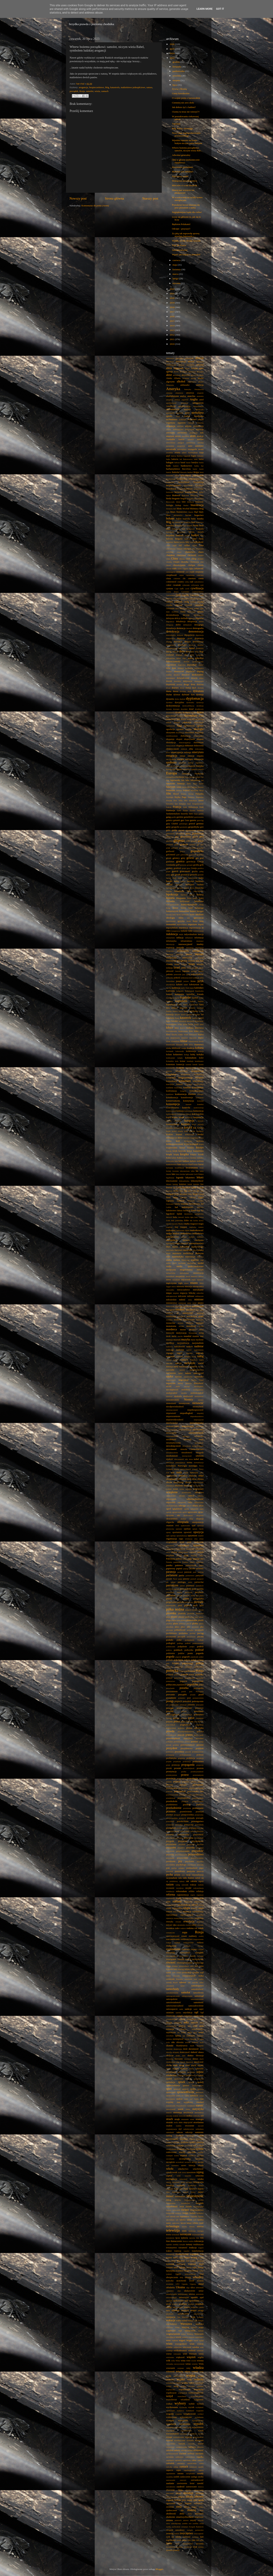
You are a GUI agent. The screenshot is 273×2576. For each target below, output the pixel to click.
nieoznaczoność (172, 1410)
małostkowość (197, 1230)
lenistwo (182, 1184)
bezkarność (170, 482)
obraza (200, 1479)
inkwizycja (170, 944)
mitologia (178, 1306)
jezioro (186, 981)
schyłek (201, 2019)
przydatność (199, 1838)
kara (202, 1004)
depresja (181, 638)
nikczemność (179, 1459)
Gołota (193, 848)
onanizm (169, 1525)
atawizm (170, 436)
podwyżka (189, 1650)
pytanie (177, 1875)
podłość (188, 1643)
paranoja (171, 1571)
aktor (169, 374)
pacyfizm (170, 1555)
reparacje (187, 1911)
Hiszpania (181, 898)
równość (171, 1962)
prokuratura (198, 1761)
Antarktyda (171, 406)
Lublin (168, 1207)
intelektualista (183, 951)
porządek (74, 91)
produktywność (198, 1752)
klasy (168, 1034)
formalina (169, 804)
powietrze (199, 1708)
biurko (186, 505)
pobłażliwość (180, 1630)
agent (201, 368)
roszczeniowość (173, 1936)
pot (167, 1705)
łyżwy (201, 1220)
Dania (182, 611)
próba (201, 1778)
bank (168, 465)
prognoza (181, 1758)
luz (202, 1210)
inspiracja (170, 947)
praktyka (181, 1728)
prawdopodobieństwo (186, 1731)
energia (180, 759)
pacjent (200, 1552)
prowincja (171, 1778)
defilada (184, 618)
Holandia (170, 901)
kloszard (179, 1045)
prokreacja (187, 1761)
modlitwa (178, 1319)
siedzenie (200, 2036)
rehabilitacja (187, 1898)
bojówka (186, 518)
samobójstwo (197, 1985)
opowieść (188, 1532)
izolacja (169, 968)
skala (202, 2042)
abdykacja (170, 358)
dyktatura (198, 691)
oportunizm (177, 1532)
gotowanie (184, 855)
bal (181, 459)
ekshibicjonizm (172, 736)
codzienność (171, 582)
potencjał (183, 1705)
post (189, 1698)
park (194, 1572)
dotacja (194, 678)
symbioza (184, 2142)
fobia (180, 800)
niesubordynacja (185, 1430)
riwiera (188, 1925)
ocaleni (168, 1489)
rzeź (195, 1979)
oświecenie (190, 1549)
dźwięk (201, 719)
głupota (179, 840)
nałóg (200, 1356)
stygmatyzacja (171, 2129)
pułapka (181, 1868)
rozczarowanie (173, 1939)
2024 (172, 53)
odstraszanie (199, 1502)
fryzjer (185, 810)
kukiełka (200, 1158)
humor (193, 911)
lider (181, 1191)
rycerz (197, 1969)
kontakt (188, 1104)
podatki (169, 1640)
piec (177, 1599)
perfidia (200, 1589)
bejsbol (190, 472)
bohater (170, 518)
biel (195, 498)
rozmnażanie (173, 1949)
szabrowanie (171, 2152)
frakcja (168, 807)
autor (190, 446)
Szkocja (192, 2165)
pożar (191, 1717)
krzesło (168, 1151)
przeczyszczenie (172, 1795)
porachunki (170, 1688)
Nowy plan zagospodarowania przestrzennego (186, 134)
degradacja (170, 621)
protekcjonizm (171, 1775)
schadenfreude (171, 2019)
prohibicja (190, 1758)
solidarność (171, 2075)
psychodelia (170, 1865)
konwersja (181, 1114)
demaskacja (171, 628)
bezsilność (188, 489)
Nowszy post (78, 198)
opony (168, 1532)
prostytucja (171, 1771)
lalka (192, 1171)
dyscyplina (179, 702)
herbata (200, 884)
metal (188, 1276)
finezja (190, 794)
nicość (168, 1386)
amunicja (190, 393)
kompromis (171, 1077)
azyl (168, 455)
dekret (201, 621)
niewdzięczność (173, 1446)
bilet (184, 502)
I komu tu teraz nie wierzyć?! (186, 111)
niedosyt (169, 1396)
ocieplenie (172, 1492)
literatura (183, 1194)
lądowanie (189, 1174)
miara (186, 1283)
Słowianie (178, 2059)
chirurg (182, 559)
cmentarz (192, 578)
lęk (174, 1187)
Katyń (201, 1018)
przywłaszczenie (181, 1855)
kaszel (183, 1014)
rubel (192, 1966)
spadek (169, 2078)
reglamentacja (183, 1895)
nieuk (201, 1439)
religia (186, 1908)
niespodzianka (188, 1426)
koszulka (169, 1128)
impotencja (183, 928)
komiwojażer (191, 1068)
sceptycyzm (199, 2016)
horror (183, 908)
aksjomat (200, 372)
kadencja (176, 987)
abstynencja (181, 361)
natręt (180, 1373)
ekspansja (170, 739)
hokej (201, 898)
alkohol (181, 381)
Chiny (174, 558)
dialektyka (200, 648)
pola (167, 1663)
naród (201, 1363)
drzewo (175, 687)
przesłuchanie (183, 1821)
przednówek (170, 1798)
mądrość (195, 1260)
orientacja (188, 1539)
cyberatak (186, 585)
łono (196, 1217)
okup (191, 1519)
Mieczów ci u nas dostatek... (185, 185)
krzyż (189, 1151)
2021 (172, 293)
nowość (195, 1469)
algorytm (170, 381)
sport (169, 2088)
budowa (179, 535)
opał (193, 1525)
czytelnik (199, 605)
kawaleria (182, 1021)
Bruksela (200, 529)
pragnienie (200, 1725)
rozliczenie (171, 1945)
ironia (176, 964)
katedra (195, 1018)
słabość (193, 2052)
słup (177, 2062)
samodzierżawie (172, 1993)
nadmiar (199, 1346)
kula (176, 1161)
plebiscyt (182, 1623)
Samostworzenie (180, 250)
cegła (175, 545)
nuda (179, 1472)
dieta (182, 651)
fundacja (200, 810)
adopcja (181, 365)
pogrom (178, 1657)
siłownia (179, 2042)
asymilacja (193, 433)
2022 (172, 289)
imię (201, 921)
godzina (192, 844)
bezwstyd (179, 492)
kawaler (174, 1021)
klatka (180, 1034)
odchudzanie (171, 1496)
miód (194, 1303)
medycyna (171, 1269)
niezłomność (172, 1455)
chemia (201, 555)
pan (202, 1559)
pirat (168, 1617)
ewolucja (180, 777)
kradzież (192, 1131)
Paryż (175, 1579)
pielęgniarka (198, 1598)
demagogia (199, 625)
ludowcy (200, 1207)
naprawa (169, 1363)
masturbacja (188, 1253)
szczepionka (184, 2158)
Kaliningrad (189, 991)
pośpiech (178, 1701)
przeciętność (180, 1791)
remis (201, 1908)
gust (172, 874)
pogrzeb (186, 1656)
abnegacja (179, 358)
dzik (178, 719)
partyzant (200, 1575)
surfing (169, 2135)
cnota (201, 578)
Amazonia (170, 385)
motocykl (170, 1333)
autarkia (191, 439)
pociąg (200, 1633)
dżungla (177, 722)
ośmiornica (170, 1549)
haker (180, 878)
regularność (170, 1898)
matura (176, 1260)
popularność (182, 1684)
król (178, 1141)
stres (180, 2122)
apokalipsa (198, 412)
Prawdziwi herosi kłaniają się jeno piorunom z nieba (186, 206)
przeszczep (188, 1824)
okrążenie (200, 1515)
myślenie (200, 1339)
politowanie (199, 1667)
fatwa (184, 787)
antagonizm (198, 403)
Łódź (168, 1220)
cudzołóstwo (199, 582)
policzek (169, 1667)
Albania (177, 378)
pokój (193, 1660)
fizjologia (169, 797)
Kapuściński (193, 1004)
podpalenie (182, 1646)
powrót (184, 1711)
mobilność (181, 1316)
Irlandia (169, 964)
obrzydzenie (178, 1482)
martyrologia (197, 1246)
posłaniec (181, 1698)
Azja (201, 452)
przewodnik (185, 1831)
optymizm (192, 1535)
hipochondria (199, 891)
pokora (187, 1660)
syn (194, 2145)
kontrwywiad (171, 1111)
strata (192, 2119)
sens (202, 2026)
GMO (188, 841)
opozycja (198, 1532)
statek (180, 2109)
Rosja (82, 91)
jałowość (170, 971)
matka (169, 1260)
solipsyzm (181, 2075)
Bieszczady (170, 502)
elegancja (180, 745)
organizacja (171, 1538)
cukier (168, 585)
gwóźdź (201, 875)
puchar (174, 1868)
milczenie (182, 1296)
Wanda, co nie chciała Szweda (186, 240)
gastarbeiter (189, 817)
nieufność (188, 1439)
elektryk (184, 749)
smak (175, 2065)
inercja (201, 934)
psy (180, 1861)
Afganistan (178, 368)
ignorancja (199, 917)
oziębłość (193, 1552)
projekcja (200, 1758)
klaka (196, 1031)
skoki (185, 2049)
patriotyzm (172, 1585)
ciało (174, 568)
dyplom (182, 699)
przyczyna (188, 1837)
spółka (193, 2089)
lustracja (186, 1210)
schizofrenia (191, 2019)
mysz (193, 1339)
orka (195, 1539)
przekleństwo (171, 1804)
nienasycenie (184, 1403)
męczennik (185, 1279)
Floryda (169, 800)
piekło (186, 1598)
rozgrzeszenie (198, 1939)
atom (193, 436)
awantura (169, 453)
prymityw (185, 1782)
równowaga (199, 1963)
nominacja (170, 1462)
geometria (184, 827)
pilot (202, 1605)
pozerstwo (199, 1714)
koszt (194, 1124)
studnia (178, 2126)
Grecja (200, 861)
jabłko (183, 968)
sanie (181, 2009)
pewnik (179, 1595)
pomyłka (199, 1674)
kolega (186, 1054)
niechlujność (199, 1386)
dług (196, 652)
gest (202, 827)
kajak (192, 988)
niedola (184, 1393)
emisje (182, 756)
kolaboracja (191, 1051)
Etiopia (179, 769)
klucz (191, 1045)
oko (178, 1515)
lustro (193, 1210)
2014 (172, 325)
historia (170, 898)
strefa (176, 2122)
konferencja (199, 1084)
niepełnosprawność (195, 1410)
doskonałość (198, 674)
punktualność (192, 1868)
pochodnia (183, 1633)
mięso (169, 1293)
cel (180, 545)
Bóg (107, 87)
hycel (179, 914)
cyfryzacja (195, 585)
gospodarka (197, 851)
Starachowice (181, 2106)
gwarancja (185, 874)
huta (174, 914)
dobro (190, 658)
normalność (171, 1466)
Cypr (176, 588)
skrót (202, 2049)
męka (194, 1280)
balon (201, 459)
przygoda (170, 1841)
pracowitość (170, 1725)
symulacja (188, 2146)
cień (187, 572)
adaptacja (200, 361)
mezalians (176, 1280)
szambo (201, 2152)
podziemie (170, 1653)
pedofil (187, 1588)
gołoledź (174, 848)
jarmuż (201, 971)
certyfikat (169, 552)
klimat (184, 1041)
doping (200, 671)
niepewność (171, 1413)
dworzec (183, 691)
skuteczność (185, 2052)
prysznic (169, 1785)
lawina (182, 1174)
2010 (172, 344)
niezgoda (200, 1452)
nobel (196, 1459)
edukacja (187, 722)
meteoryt (194, 1276)
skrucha (169, 2052)
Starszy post (150, 198)
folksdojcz (193, 800)
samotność (199, 2002)
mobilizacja (171, 1316)
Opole (201, 1529)
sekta (202, 2023)
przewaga (200, 1828)
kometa (188, 1064)
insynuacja (200, 948)
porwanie (170, 1694)
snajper (176, 2068)
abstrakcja (170, 361)
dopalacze (190, 671)
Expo (187, 777)
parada (192, 1568)
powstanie (199, 1711)
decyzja (186, 615)
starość (200, 2105)
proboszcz (170, 1752)
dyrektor (169, 702)
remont (169, 1911)
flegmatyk (200, 797)
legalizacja (170, 1178)
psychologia (181, 1864)
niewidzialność (198, 1446)
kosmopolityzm (172, 1124)
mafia (187, 1223)
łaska (175, 1217)
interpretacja (171, 957)
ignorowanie (171, 921)
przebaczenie (183, 1788)
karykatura (193, 1011)
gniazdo (194, 841)
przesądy (200, 1818)
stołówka (196, 2116)
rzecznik (176, 1976)
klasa (202, 1031)
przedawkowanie (185, 1795)
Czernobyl (192, 598)
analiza (183, 396)
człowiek (178, 601)
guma (168, 875)
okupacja (200, 1518)
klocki (201, 1041)
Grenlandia (171, 865)
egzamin (180, 729)
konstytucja (188, 1100)
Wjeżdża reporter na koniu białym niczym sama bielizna (187, 141)
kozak (168, 1131)
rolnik (201, 1928)
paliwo (179, 1558)
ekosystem (170, 732)
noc (202, 1459)
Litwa (201, 1194)
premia (187, 1742)
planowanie (191, 1620)
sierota (186, 2039)
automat (200, 443)
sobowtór (200, 2068)
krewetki (186, 1138)
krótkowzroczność (174, 1144)
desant (189, 638)
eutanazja (186, 773)
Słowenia (169, 2059)
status (188, 2109)
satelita (178, 2012)
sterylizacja (188, 2112)
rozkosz (200, 1942)
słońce (191, 2055)
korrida (168, 1121)
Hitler (189, 898)
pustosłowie (180, 1871)
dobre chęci (181, 658)
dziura (189, 719)
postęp (169, 1701)
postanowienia (198, 1698)
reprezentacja (171, 1915)
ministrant (182, 1303)
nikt (186, 1459)
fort (176, 804)
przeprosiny (199, 1815)
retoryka (169, 1921)
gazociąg (200, 820)
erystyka (176, 766)
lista (202, 1191)
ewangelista (170, 777)
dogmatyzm (171, 665)
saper (201, 2009)
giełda (174, 830)
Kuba (168, 1158)
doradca (177, 675)
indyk (181, 934)
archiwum (182, 419)
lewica (169, 1187)
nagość (180, 1353)
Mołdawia (200, 1320)
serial (201, 2032)
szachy (182, 2152)
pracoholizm (199, 1722)
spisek (181, 2082)
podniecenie (170, 1646)
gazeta (193, 820)
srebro (178, 2096)
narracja (169, 1366)
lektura (168, 1184)
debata (200, 611)
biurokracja (197, 505)
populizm (192, 1684)
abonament (189, 358)
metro (168, 1279)
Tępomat (176, 123)
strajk (177, 2119)
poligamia (179, 1667)
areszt (201, 419)
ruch (196, 1966)
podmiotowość (198, 1643)
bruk (183, 529)
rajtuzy (182, 1881)
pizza (192, 1617)
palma (185, 1559)
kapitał (192, 1001)
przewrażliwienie (197, 1831)
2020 (172, 298)
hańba (176, 881)
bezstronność (199, 489)
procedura (179, 1751)
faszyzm (171, 786)
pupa (201, 1868)
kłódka (168, 1048)
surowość (190, 2136)
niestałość (200, 1426)
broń (201, 525)
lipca (175, 85)
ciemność (180, 571)
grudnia (176, 62)
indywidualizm (190, 934)
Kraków (169, 1134)
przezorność (198, 1834)
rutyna (187, 1969)
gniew (201, 841)
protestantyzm (198, 1775)
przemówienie (186, 1811)
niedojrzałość (171, 1393)
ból (182, 522)
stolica (189, 2115)
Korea (175, 1117)
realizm (201, 1885)
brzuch (201, 532)
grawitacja (190, 861)
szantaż (183, 2155)
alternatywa (192, 382)
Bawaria (183, 472)
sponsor (186, 2085)
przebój (192, 1788)
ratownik (185, 1885)
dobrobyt (199, 658)
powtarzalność (186, 1715)
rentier (179, 1911)
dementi (189, 628)
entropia (189, 759)
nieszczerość (198, 1429)
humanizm (184, 911)
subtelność (170, 2132)
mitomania (187, 1306)
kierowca (199, 1027)
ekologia (199, 729)
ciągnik (185, 568)
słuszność (189, 2062)
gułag (201, 871)
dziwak (195, 719)
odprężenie (182, 1502)
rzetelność (188, 1979)
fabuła (198, 777)
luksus (179, 1210)
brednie (189, 525)
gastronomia (199, 817)
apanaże (187, 409)
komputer (199, 1077)
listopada (177, 66)
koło (176, 1061)
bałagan (169, 462)
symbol (192, 2142)
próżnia (169, 1782)
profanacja (170, 1755)
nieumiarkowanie (173, 1443)
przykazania (171, 1844)
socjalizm (182, 2072)
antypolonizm (198, 406)
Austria (181, 439)
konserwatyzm (173, 1100)
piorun (201, 1610)
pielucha (180, 1602)
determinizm (171, 645)
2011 (172, 339)
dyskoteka (190, 702)
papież (179, 1568)
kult (180, 1161)
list (198, 1191)
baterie (168, 472)
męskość (200, 1280)
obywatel (188, 1485)
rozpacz (194, 1949)
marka (177, 1243)
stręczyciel (188, 2122)
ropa (184, 1932)
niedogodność (198, 1390)
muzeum (177, 1339)
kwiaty (168, 1171)
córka (187, 582)
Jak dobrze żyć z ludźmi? (184, 107)
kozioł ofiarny (177, 1131)
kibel (202, 1024)
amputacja (179, 393)
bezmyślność (184, 482)
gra (197, 858)
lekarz (200, 1177)
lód (202, 1204)
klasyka (174, 1034)
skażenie (169, 2049)
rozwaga (200, 1956)
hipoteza (184, 895)
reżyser (169, 1925)
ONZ (177, 1525)
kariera (175, 1011)
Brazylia (178, 525)
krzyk (175, 1151)
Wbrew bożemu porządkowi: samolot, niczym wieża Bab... (187, 149)
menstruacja (198, 1273)
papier (201, 1565)
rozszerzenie (184, 1956)
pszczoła (200, 1865)
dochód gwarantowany (194, 661)
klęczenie (193, 1038)
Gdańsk (174, 823)
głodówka (170, 837)
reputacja (169, 1918)
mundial (187, 1336)
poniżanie (200, 1678)
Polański (175, 1663)
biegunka (190, 498)
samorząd (199, 1996)
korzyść (201, 1121)
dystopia (176, 709)
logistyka (170, 1201)
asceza (168, 429)
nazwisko (199, 1376)
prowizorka (181, 1778)
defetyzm (170, 618)
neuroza (188, 1383)
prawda (170, 1731)
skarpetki (200, 2046)
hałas (201, 878)
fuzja (196, 814)
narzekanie (183, 1366)
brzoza (191, 532)
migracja (183, 1293)
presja (201, 1742)
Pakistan (194, 1555)
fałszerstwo (195, 780)
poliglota (188, 1667)
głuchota (169, 841)
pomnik (184, 1674)
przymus (200, 1844)
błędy (201, 512)
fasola (201, 784)
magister (169, 1227)
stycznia (177, 283)
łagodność (170, 1214)
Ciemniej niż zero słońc (183, 102)
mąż (202, 1260)
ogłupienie (194, 1509)
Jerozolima (170, 981)
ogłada (186, 1509)
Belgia (196, 472)
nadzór (189, 1350)
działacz (178, 712)
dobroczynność (173, 661)
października (179, 71)
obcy (202, 1473)
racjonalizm (171, 1878)
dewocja (192, 645)
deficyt (177, 618)
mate (168, 1256)
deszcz (187, 641)
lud (176, 1207)
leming (175, 1184)
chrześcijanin (179, 565)
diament (175, 652)
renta (175, 1911)
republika (200, 1915)
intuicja (201, 958)
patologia (182, 1582)
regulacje (200, 1895)
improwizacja (195, 928)
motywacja (181, 1333)
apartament (170, 413)
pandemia (177, 1562)
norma (189, 1462)
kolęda (180, 1058)
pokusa (201, 1660)
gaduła (201, 814)
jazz (183, 974)
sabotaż (182, 1982)
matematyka (178, 1256)
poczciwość (191, 1637)
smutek (200, 2065)
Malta (187, 1230)
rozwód (180, 1959)
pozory (176, 1718)
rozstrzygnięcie (172, 1956)
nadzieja (180, 1349)
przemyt (169, 1815)
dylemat (176, 694)
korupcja (189, 1120)
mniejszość (188, 1313)
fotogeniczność (198, 804)
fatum (178, 787)
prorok (169, 1768)
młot (197, 1310)
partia (181, 1575)
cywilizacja (197, 588)
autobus (200, 439)
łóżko (186, 1220)
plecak (188, 1623)
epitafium (182, 763)
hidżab (186, 888)
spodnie (191, 2082)
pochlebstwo (171, 1633)
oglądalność (177, 1509)
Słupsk (182, 2062)
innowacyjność (185, 944)
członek (169, 602)
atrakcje (200, 436)
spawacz (188, 2079)
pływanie (169, 1630)
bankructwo (186, 465)
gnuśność (169, 844)
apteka (169, 416)
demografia (198, 628)
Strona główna (114, 198)
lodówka (192, 1197)
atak (202, 432)
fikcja (201, 790)
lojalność (181, 1201)
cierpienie (199, 572)
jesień (179, 981)
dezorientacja (183, 648)
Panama (169, 1562)
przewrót (170, 1834)
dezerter (200, 645)
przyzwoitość (182, 1858)
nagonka (169, 1353)
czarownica (170, 595)
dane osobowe (172, 612)
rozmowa (186, 1949)
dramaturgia (199, 681)
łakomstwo (188, 1214)
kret (175, 1138)
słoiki (178, 2055)
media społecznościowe (190, 1266)
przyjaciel (182, 1841)
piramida (182, 1613)
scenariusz (188, 2016)
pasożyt (186, 1579)
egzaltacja (170, 729)
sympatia (180, 2145)
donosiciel (179, 671)
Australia (170, 439)
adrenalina (190, 365)
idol (188, 918)
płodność (195, 1627)
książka (184, 1154)
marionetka (170, 1243)
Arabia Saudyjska (194, 416)
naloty (194, 1356)
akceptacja (184, 372)
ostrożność (170, 1545)
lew (202, 1184)
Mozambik (193, 1333)
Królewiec (188, 1141)
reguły (178, 1898)
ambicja (200, 385)
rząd (202, 1972)
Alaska (169, 378)
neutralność (199, 1383)
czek (202, 595)
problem (200, 1748)
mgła (180, 1283)
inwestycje (171, 960)
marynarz (179, 1250)
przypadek (171, 1847)
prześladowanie (182, 1828)
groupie (190, 865)
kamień (169, 994)
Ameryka (173, 389)
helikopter (190, 884)
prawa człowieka (195, 1728)
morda (201, 1326)
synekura (180, 2149)
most (201, 1329)
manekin (200, 1237)
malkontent (171, 1230)
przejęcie (185, 1801)
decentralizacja (172, 615)
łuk (191, 1220)
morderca (171, 1329)
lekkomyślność (197, 1181)
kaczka (168, 988)
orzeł (182, 1542)
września (177, 75)
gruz (188, 868)
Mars (168, 1247)
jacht (189, 968)
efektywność (199, 722)
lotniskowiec (194, 1204)
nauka (169, 1376)
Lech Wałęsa (199, 1174)
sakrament (170, 1986)
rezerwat (200, 1922)
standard (200, 2102)
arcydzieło (192, 419)
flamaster (191, 797)
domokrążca (199, 668)
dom (174, 668)
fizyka (177, 797)
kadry (183, 988)
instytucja (189, 948)
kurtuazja (169, 1168)
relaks (168, 1908)
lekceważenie (171, 1181)
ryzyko (195, 1972)
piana (202, 1595)
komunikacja (171, 1081)
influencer (189, 938)
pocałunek (199, 1630)
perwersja (188, 1592)
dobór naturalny (197, 655)
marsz (175, 1246)
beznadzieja (199, 482)
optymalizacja (181, 1536)
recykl (188, 1888)
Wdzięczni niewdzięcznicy (184, 181)
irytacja (184, 964)
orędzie (201, 1536)
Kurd (190, 1164)
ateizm (178, 436)
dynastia (170, 699)
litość (195, 1194)
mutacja (169, 1339)
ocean (175, 1489)
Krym (186, 1144)
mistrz (201, 1303)
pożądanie (200, 1718)
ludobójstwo (187, 1207)
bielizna (201, 498)
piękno (187, 1605)
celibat (187, 545)
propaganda (188, 1764)
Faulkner (193, 787)
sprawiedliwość (185, 2092)
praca (177, 1721)
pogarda (200, 1653)
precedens (200, 1738)
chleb (188, 559)
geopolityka (193, 827)
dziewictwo (171, 719)
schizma (182, 2019)
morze (183, 1329)
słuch (202, 2059)
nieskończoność (173, 1426)
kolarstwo (177, 1054)
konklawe (169, 1094)
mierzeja (188, 1286)
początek (181, 1636)
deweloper (182, 645)
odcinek (182, 1496)
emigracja (171, 755)
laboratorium (185, 1171)
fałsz (187, 780)
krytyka (190, 1147)
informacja (199, 937)
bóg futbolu (175, 522)
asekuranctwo (178, 429)
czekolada (176, 598)
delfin (178, 625)
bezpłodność (188, 485)
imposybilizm (172, 928)
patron (182, 1586)
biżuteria (169, 509)
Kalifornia (170, 991)
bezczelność (186, 475)
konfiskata (178, 1088)
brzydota (170, 535)
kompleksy (171, 1074)
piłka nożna (175, 1609)
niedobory (185, 1389)
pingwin (188, 1610)
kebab (185, 1024)
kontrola (186, 1107)
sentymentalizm (198, 2029)
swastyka (184, 2139)
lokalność (191, 1201)
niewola (183, 1449)
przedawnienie (198, 1795)
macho (168, 1224)
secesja (169, 2022)
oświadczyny (180, 1549)
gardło (173, 817)
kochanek (169, 1051)
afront (187, 368)
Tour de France (179, 245)
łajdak (179, 1214)
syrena (187, 2149)
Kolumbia (170, 1061)
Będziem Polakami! (181, 224)
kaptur (185, 1004)
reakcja (193, 1885)
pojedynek (194, 1657)
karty (186, 1011)
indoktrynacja (198, 931)
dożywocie (187, 681)
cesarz (179, 552)
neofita (193, 1380)
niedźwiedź (188, 1396)
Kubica (180, 1158)
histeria (200, 894)
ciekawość (199, 568)
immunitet (171, 924)
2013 (172, 330)
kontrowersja (199, 1108)
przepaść (177, 1815)
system (200, 2148)
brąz (184, 525)
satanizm (170, 2012)
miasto (194, 1283)
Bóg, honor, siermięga (182, 128)
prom (168, 1765)
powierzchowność (184, 1708)
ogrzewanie (192, 1512)
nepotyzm (170, 1383)
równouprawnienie (185, 1963)
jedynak (196, 978)
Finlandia (200, 794)
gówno (190, 857)
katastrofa (115, 87)
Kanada (200, 994)
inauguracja (175, 931)
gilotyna (200, 830)
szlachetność (198, 2169)
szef (167, 2165)
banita (201, 462)
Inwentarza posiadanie (182, 167)
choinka (169, 562)
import (201, 924)
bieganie (176, 498)
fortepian (182, 804)
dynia (177, 699)
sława (201, 2052)
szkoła (169, 2168)
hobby (195, 898)
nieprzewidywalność (175, 1419)
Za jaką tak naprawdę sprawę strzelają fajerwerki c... (185, 235)
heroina (180, 888)
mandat (192, 1237)
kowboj (200, 1128)
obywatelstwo (198, 1486)
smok (187, 2065)
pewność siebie (189, 1595)
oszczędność (183, 1545)
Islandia (200, 964)
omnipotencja (198, 1522)
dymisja (200, 694)
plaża (175, 1623)
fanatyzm (170, 783)
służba (168, 2065)
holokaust (199, 901)
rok (195, 1928)
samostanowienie (197, 1999)
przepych (182, 1818)
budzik (187, 535)
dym (193, 694)
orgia (181, 1539)
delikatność (187, 625)
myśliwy (170, 1343)
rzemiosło (170, 1979)
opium (194, 1529)
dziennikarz (191, 715)
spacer (201, 2075)
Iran (202, 960)
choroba (184, 562)
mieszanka (170, 1290)
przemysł (200, 1811)
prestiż (168, 1745)
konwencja (198, 1111)
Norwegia (182, 1465)
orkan (201, 1539)
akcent (176, 372)
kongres (183, 1091)
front (201, 807)
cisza (168, 578)
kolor (201, 1058)
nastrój (182, 1370)
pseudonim (170, 1861)
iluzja (195, 921)
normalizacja (199, 1462)
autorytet (199, 446)
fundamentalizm (173, 813)
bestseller (169, 475)
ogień (168, 1509)
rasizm (170, 1884)
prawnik (181, 1735)
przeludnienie (173, 1808)
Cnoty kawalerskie (181, 93)
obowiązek (181, 1479)
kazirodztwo (171, 1024)
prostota (200, 1768)
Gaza (187, 820)
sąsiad (179, 2015)
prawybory (188, 1738)
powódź (170, 1711)
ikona (189, 921)
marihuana (199, 1240)
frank (185, 807)
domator (181, 668)
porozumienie (172, 1691)
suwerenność (172, 2139)
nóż (173, 1472)
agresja (169, 371)
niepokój (200, 1413)
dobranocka (170, 658)
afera (169, 368)
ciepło (191, 572)
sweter (191, 2139)
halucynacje (192, 878)
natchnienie (171, 1373)
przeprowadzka (172, 1818)
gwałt (177, 874)
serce (189, 2032)
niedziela (178, 1396)
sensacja (170, 2029)
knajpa (183, 1048)
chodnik (200, 559)
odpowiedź (170, 1502)
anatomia (200, 396)
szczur (194, 2162)
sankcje (188, 2009)
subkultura (200, 2129)
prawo (189, 1734)
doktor (201, 665)
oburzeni (179, 1485)
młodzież (190, 1309)
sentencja (182, 2029)
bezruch (180, 489)
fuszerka (184, 813)
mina (190, 1300)
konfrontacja (171, 1091)
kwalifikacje (179, 1168)
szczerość (200, 2159)
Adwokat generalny (181, 155)
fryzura (192, 810)
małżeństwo (186, 1233)
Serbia (183, 2032)
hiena (192, 888)
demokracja (172, 631)
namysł (176, 1360)
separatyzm (171, 2032)
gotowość (192, 855)
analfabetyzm (172, 396)
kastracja (170, 1014)
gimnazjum (170, 833)
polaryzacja (187, 1663)
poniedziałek (189, 1678)
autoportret (181, 446)
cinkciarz (200, 575)
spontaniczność (198, 2085)
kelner (190, 1024)
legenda (179, 1177)
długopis (179, 655)
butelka (182, 542)
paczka (179, 1555)
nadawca (169, 1346)
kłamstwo (199, 1044)
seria (195, 2032)
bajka (168, 459)
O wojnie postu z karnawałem (186, 98)
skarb (192, 2046)
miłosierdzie (171, 1299)
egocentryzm (189, 726)
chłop (193, 558)
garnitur (180, 817)
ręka (175, 1925)
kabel (186, 984)
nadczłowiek (179, 1346)
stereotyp (177, 2112)
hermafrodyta (171, 888)
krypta (201, 1144)
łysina (195, 1220)
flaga (184, 797)
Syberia (169, 2142)
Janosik (178, 971)
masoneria (177, 1253)
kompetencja (198, 1071)
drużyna (200, 684)
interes (189, 954)
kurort (201, 1164)
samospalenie (171, 1999)
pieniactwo (189, 1602)
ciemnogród (170, 572)
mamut (184, 1237)
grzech (175, 871)
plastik (201, 1620)
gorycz (182, 851)
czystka (200, 602)
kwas (202, 1168)
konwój (188, 1114)
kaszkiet (189, 1014)
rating (178, 1885)
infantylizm (170, 938)
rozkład (177, 1942)
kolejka (200, 1054)
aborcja (199, 358)
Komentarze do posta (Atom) (95, 205)
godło (176, 844)
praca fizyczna (187, 1721)
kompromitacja (185, 1077)
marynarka (170, 1250)
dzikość (183, 719)
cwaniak (177, 585)
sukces (180, 2132)
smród (193, 2065)
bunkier (187, 539)
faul (188, 787)
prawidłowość (171, 1735)
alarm (201, 375)
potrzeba (191, 1704)
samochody (172, 1989)
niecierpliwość (172, 1389)
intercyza (179, 954)
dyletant (185, 694)
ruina (201, 1966)
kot (194, 1127)
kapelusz (169, 1001)
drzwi (182, 688)
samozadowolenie (196, 2006)
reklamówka (199, 1902)
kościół (188, 1127)
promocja (176, 1765)
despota (169, 642)
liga (185, 1191)
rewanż (178, 1922)
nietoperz (186, 1436)
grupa (184, 868)
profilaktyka (171, 1758)
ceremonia (200, 549)
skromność (194, 2049)
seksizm (194, 2022)
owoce (174, 1552)
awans (201, 449)
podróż (200, 1646)
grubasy (169, 868)
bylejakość (198, 542)
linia (194, 1191)
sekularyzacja (171, 2026)
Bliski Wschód (183, 508)
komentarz (170, 1064)
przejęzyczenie (198, 1801)
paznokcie (200, 1586)
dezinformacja (171, 648)
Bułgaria (178, 539)
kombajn (190, 1061)
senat (195, 2026)
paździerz (169, 1589)
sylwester (176, 2142)
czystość (188, 605)
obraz (194, 1479)
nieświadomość (172, 1436)
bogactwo (199, 515)
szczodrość (180, 2162)
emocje (191, 755)
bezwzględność (191, 492)
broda (195, 525)
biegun (183, 498)
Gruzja (194, 868)
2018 (172, 307)
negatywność (171, 1380)
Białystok (185, 495)
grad (202, 858)
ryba (192, 1969)
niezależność (186, 1452)
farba (189, 784)
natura (149, 87)
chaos (201, 552)
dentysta (180, 635)
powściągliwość (173, 1714)
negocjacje (183, 1380)
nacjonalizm (198, 1343)
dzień (201, 715)
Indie (190, 931)
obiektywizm (171, 1475)
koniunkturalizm (197, 1091)
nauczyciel (198, 1373)
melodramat (184, 1273)
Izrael (177, 967)
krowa (168, 1141)
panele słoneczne (197, 1562)
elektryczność (172, 749)
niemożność (171, 1403)
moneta (180, 1323)
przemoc (171, 1811)
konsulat (200, 1101)
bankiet (176, 466)
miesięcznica (198, 1286)
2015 (172, 321)
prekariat (169, 1742)
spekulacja (170, 2082)
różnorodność (184, 1966)
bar (202, 466)
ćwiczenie (170, 608)
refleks (191, 1891)
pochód (192, 1633)
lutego (176, 278)
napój (201, 1360)
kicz (177, 1027)
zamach (104, 91)
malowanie (180, 1230)
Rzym (175, 1982)
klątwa (201, 1034)
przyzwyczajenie (197, 1858)
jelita (202, 978)
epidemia (171, 762)
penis (194, 1589)
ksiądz (169, 1154)
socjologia (191, 2072)
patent (173, 1582)
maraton (186, 1240)
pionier (195, 1610)
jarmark (194, 971)
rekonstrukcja (184, 1905)
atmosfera (185, 436)
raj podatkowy (172, 1881)
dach (177, 608)
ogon (202, 1509)
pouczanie (200, 1705)
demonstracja (196, 631)
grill (178, 865)
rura (175, 1969)
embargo (187, 752)
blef (174, 509)
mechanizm (191, 1263)
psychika (200, 1861)
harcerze (190, 881)
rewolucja (188, 1921)
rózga (168, 1966)
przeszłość (171, 1828)
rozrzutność (185, 1952)
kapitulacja (170, 1004)
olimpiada (183, 1522)
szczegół (200, 2155)
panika (169, 1565)
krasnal (179, 1134)
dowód (169, 681)
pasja (180, 1579)
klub (186, 1044)
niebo (178, 1386)
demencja (181, 628)
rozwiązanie (171, 1959)
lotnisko (184, 1204)
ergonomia (200, 763)
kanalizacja (170, 998)
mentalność (170, 1276)
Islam (192, 964)
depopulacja (189, 635)
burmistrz (169, 542)
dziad (191, 709)
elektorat (189, 745)
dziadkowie (199, 709)
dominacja (189, 668)
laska (202, 1171)
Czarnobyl (185, 592)
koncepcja (170, 1084)
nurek (186, 1473)
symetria (200, 2142)
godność (184, 844)
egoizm (200, 725)
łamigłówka (199, 1214)
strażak (169, 2122)
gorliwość (170, 851)
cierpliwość (171, 575)
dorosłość (186, 675)
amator (201, 382)
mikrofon (200, 1293)
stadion (179, 2099)
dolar (168, 668)
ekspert (179, 739)
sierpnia (177, 80)
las (197, 1171)
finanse (183, 794)
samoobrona (198, 1992)
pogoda (170, 1656)
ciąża (191, 568)
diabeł (192, 648)
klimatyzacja (193, 1041)
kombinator (199, 1061)
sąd (196, 2012)
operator (179, 1529)
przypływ (181, 1848)
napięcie (184, 1359)
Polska (200, 1670)
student (169, 2125)
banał (183, 462)
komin (201, 1064)
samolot (89, 91)
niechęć (187, 1386)
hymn (192, 914)
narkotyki (189, 1363)
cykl (202, 585)
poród (183, 1691)
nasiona (201, 1366)
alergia (193, 378)
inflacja (179, 937)
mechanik (182, 1263)
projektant (177, 1761)
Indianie (184, 931)
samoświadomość (173, 2002)
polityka (172, 1670)
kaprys (179, 1004)
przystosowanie (183, 1851)
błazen (190, 512)
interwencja (187, 957)
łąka (191, 1217)
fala (182, 780)
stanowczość (171, 2106)
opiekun (187, 1529)
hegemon (179, 885)
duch (194, 688)
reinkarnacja (198, 1898)
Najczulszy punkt (180, 176)
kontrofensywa (172, 1107)
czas (178, 595)
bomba (200, 518)
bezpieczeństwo (96, 87)
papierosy (170, 1568)
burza (176, 542)
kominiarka (170, 1068)
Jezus (193, 981)
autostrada (171, 449)
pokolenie (178, 1660)
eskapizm (191, 766)
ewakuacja (199, 773)
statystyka (198, 2109)
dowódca (177, 681)
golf (202, 844)
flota (175, 800)
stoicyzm (182, 2116)
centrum (179, 549)
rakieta (193, 1881)
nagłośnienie (199, 1350)
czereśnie (184, 598)
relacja (201, 1905)
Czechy (185, 595)
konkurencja (181, 1094)
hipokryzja (172, 894)
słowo (195, 2058)
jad (193, 968)
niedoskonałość (197, 1393)
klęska (201, 1038)
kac (202, 984)
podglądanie (189, 1640)
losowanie (170, 1204)
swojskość (200, 2139)
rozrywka (170, 1952)
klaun (186, 1034)
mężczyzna (171, 1283)
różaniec (175, 1966)
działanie (186, 712)
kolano (169, 1054)
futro (191, 813)
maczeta (175, 1224)
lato (173, 1174)
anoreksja (184, 403)
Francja (177, 806)
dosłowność (170, 678)
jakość (201, 968)
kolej (192, 1054)
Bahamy (200, 456)
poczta (200, 1636)
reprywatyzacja (186, 1915)
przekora (200, 1804)
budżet (195, 535)
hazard (169, 884)
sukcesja (189, 2132)
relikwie (194, 1908)
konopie (200, 1094)
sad (189, 1982)
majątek (183, 1227)
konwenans (188, 1111)
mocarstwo (191, 1316)
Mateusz (200, 1257)
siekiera (169, 2039)
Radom (191, 1878)
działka (193, 712)
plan (178, 1620)
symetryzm (171, 2145)
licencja (200, 1187)
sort (193, 2075)
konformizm (198, 1087)
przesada (190, 1818)
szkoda (201, 2165)
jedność (177, 977)
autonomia (170, 446)
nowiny (176, 1469)
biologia (169, 505)
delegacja (169, 625)
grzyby (195, 871)
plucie (201, 1623)
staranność (191, 2106)
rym (202, 1969)
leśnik (190, 1184)
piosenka (171, 1613)
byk (191, 542)
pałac (190, 1559)
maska (201, 1250)
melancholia (170, 1273)
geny (168, 827)
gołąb (168, 848)
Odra (190, 1502)
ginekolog (180, 833)
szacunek (192, 2152)
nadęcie (189, 1346)
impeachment (182, 924)
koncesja (188, 1084)
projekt (168, 1761)
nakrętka (187, 1356)
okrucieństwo (171, 1518)
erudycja (169, 766)
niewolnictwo (197, 1449)
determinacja (198, 641)
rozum (193, 1956)
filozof (176, 794)
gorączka (200, 848)
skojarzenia (177, 2049)
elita (191, 749)
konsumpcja (173, 1104)
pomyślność (178, 1678)
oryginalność (171, 1542)
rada (180, 1878)
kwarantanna (192, 1167)
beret (202, 472)
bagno (193, 456)
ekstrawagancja (185, 742)
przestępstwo (197, 1821)
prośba (183, 1771)
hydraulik (185, 914)
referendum (181, 1891)
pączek (176, 1589)
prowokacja (192, 1778)
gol (198, 844)
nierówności (172, 1423)
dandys (196, 608)
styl (180, 2129)
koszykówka (178, 1128)
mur (202, 1336)
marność (184, 1243)
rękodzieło (181, 1925)
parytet (169, 1579)
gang (168, 817)
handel (169, 881)
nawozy (178, 1376)
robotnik (200, 1925)
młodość (180, 1309)
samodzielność (197, 1989)
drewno (179, 684)
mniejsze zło (172, 1313)
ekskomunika (198, 736)
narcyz (178, 1363)
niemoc (201, 1400)
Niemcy (188, 1399)
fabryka (192, 777)
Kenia (196, 1024)
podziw (181, 1653)
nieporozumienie (173, 1416)
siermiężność (178, 2039)
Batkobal (176, 472)
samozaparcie (172, 2009)
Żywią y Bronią (179, 89)
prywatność (198, 1784)
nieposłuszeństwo (197, 1416)
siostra (187, 2042)
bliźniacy (194, 508)
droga (186, 684)
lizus (168, 1197)
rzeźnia (168, 1982)
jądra (188, 974)
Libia (193, 1187)
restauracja (199, 1918)
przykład (182, 1844)
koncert (179, 1084)
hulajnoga (199, 908)
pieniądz (199, 1602)
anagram (200, 393)
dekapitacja (192, 621)
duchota (201, 688)
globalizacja (198, 833)
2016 (172, 316)
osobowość (199, 1542)
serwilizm (170, 2036)
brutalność (170, 532)
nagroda (200, 1353)
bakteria (174, 459)
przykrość (191, 1844)
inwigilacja (182, 960)
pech (182, 1589)
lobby (175, 1197)
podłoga (180, 1643)
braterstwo (200, 522)
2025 (172, 49)
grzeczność (185, 871)
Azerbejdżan (193, 453)
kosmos (185, 1124)
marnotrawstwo (196, 1243)
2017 (172, 311)
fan (202, 780)
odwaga (182, 1505)
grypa (168, 871)
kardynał (200, 1008)
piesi (180, 1605)
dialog (168, 651)
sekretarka (178, 2023)
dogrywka (181, 665)
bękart (168, 495)
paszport (200, 1579)
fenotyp (179, 790)
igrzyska (181, 921)
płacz (183, 1627)
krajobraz (200, 1131)
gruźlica (200, 868)
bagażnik (187, 456)
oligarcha (170, 1522)
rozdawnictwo (187, 1939)
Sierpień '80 (194, 2039)
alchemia (185, 378)
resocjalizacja (189, 1918)
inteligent (169, 954)
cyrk (182, 588)
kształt (201, 1154)
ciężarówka (190, 575)
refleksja (200, 1891)
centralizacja (171, 549)
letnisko (196, 1184)
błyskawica (178, 515)
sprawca (200, 2089)
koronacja (189, 1117)
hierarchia (199, 888)
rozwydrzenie (198, 1959)
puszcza (200, 1871)
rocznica (170, 1928)
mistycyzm (170, 1306)
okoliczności (188, 1515)
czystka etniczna (174, 605)
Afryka (194, 368)
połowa (177, 1675)
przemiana (187, 1808)
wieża (97, 91)
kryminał (194, 1144)
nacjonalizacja (183, 1343)
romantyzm (170, 1933)
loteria (177, 1204)
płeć (188, 1627)
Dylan (169, 694)
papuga (186, 1568)
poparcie (183, 1681)
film (168, 793)
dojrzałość (192, 664)
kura (179, 1164)
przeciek (169, 1791)
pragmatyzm (185, 1724)
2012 (172, 334)
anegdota (169, 400)
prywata (183, 1785)
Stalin (196, 2099)
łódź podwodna (177, 1220)
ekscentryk (189, 732)
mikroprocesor (171, 1296)
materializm (190, 1256)
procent (188, 1752)
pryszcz (201, 1782)
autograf (181, 443)
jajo (196, 968)
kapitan (201, 1001)
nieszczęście (171, 1433)
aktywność (194, 375)
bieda (168, 498)
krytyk (182, 1147)
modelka (169, 1320)
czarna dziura (172, 592)
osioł (189, 1542)
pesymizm (171, 1595)
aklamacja (192, 372)
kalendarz (199, 987)
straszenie (185, 2119)
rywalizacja (186, 1972)
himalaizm (179, 891)
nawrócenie (188, 1377)
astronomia (182, 432)
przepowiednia (187, 1815)
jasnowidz (177, 974)
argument (182, 423)
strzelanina (198, 2122)
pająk (186, 1555)
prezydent (171, 1748)
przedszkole (171, 1801)
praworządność (173, 1738)
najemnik (179, 1356)
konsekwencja (172, 1097)
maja (175, 264)
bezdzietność (182, 479)
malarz (201, 1227)
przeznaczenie (183, 1834)
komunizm (185, 1081)
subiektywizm (188, 2129)
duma (168, 691)
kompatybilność (182, 1071)
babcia (173, 456)
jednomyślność (197, 974)
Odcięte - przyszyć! (181, 228)
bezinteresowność (196, 479)
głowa (195, 836)
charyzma (181, 555)
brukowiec (191, 529)
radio (185, 1878)
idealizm (200, 914)
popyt (201, 1684)
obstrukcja (170, 1486)
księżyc (193, 1154)
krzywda (182, 1151)
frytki (179, 810)
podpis (191, 1646)
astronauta (170, 432)
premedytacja (179, 1742)
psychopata (192, 1865)
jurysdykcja (170, 984)
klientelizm (175, 1041)
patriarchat (199, 1582)
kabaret (179, 984)
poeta (190, 1653)
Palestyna (170, 1558)
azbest (184, 453)
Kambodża (199, 991)
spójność (185, 2089)
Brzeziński (181, 532)
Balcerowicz (188, 459)
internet (199, 954)
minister (199, 1299)
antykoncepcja (184, 406)
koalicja (190, 1048)
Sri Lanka (185, 2096)
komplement (185, 1074)
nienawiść (198, 1403)
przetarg (192, 1828)
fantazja (181, 783)
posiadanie (171, 1697)
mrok (168, 1336)
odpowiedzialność (195, 1499)
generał (192, 823)
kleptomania (175, 1038)
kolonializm (190, 1057)
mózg (201, 1333)
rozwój (188, 1959)
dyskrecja (200, 702)
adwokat (200, 365)
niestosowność (171, 1430)
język (200, 981)
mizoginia (170, 1310)
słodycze (169, 2055)
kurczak (185, 1164)
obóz (189, 1479)
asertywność (189, 429)
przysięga (200, 1848)
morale (181, 1326)
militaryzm (199, 1296)
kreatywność (190, 1134)
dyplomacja (195, 698)
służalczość (199, 2062)
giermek (181, 830)
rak (187, 1881)
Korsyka (178, 1121)
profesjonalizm (185, 1755)
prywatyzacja (171, 1788)
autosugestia (181, 449)
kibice (169, 1027)
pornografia (199, 1688)
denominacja (171, 635)
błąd (196, 512)
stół (202, 2116)
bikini (178, 502)
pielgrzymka (171, 1602)
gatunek (176, 820)
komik (195, 1064)
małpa (169, 1233)
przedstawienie (198, 1798)
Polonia (182, 1671)
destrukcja (178, 641)
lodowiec (183, 1197)
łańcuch (169, 1217)
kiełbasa (189, 1028)
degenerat (199, 618)
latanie (168, 1174)
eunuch (201, 769)
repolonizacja (198, 1911)
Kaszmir (197, 1014)
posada (192, 1695)
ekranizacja (180, 732)
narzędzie (193, 1366)
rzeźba (201, 1979)
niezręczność (187, 1456)
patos (190, 1582)
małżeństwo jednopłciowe (133, 87)
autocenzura (170, 443)
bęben (201, 492)
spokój (200, 2082)
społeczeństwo (173, 2085)
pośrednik (187, 1701)
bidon (201, 495)
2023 (172, 58)
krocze (201, 1138)
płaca (177, 1627)
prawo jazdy (199, 1735)
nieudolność (171, 1439)
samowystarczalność (175, 2006)
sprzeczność (170, 2096)
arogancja (83, 87)
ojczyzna (170, 1515)
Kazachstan (199, 1021)
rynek (168, 1972)
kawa (168, 1021)
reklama (177, 1901)
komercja (180, 1064)
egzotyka (188, 729)
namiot (168, 1360)
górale (168, 858)
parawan (188, 1572)
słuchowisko (171, 2062)
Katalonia (170, 1018)
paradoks (200, 1568)
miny (189, 1303)
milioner (190, 1296)
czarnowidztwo (198, 592)
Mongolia (189, 1323)
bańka (196, 466)
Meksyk (200, 1269)
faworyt (201, 787)
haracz (183, 881)
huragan (200, 911)
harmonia (200, 881)
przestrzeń (170, 1825)
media (168, 1266)
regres (192, 1895)
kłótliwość (176, 1048)
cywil (187, 588)
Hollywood (184, 901)
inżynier (191, 961)
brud (168, 528)
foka (185, 800)
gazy (168, 823)
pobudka (190, 1630)
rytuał (178, 1972)
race (183, 1875)
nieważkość (199, 1443)
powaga (169, 1708)
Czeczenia (194, 595)
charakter (170, 555)
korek (181, 1117)
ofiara (195, 1505)
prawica (200, 1731)
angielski (185, 400)
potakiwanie (174, 1705)
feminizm (170, 790)
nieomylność (198, 1406)
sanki (195, 2009)
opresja (173, 1536)
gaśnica (169, 820)
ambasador (185, 385)
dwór (189, 691)
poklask (169, 1660)
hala (185, 878)
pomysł (169, 1678)
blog (201, 508)
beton (177, 475)
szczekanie (170, 2159)
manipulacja (172, 1240)
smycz (168, 2069)
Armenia (200, 423)
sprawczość (171, 2092)
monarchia (170, 1323)
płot (202, 1627)
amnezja (169, 393)
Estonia (169, 769)
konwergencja (171, 1114)
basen (201, 469)
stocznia (169, 2116)
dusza (175, 691)
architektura (171, 419)
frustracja (170, 810)
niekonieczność (172, 1400)
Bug (202, 535)
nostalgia (193, 1465)
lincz (190, 1191)
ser (178, 2032)
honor (175, 907)
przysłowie (170, 1851)
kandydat (185, 997)
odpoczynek (171, 1499)
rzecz (168, 1976)
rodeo (177, 1928)
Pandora (185, 1562)
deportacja (200, 635)
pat (167, 1582)
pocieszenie (171, 1636)
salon (183, 1986)
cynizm (169, 588)
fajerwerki (175, 780)
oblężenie (193, 1475)
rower (184, 1936)
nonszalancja (180, 1462)
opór (168, 1536)
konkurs (192, 1094)
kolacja (201, 1051)
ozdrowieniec (183, 1552)
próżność (177, 1781)
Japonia (185, 971)
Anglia (194, 399)
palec (202, 1555)
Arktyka (191, 423)
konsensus (200, 1097)
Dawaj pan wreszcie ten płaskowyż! (183, 191)
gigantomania (191, 830)
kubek (173, 1158)
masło (168, 1253)
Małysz (176, 1233)
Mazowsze (185, 1260)
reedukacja (170, 1891)
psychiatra (189, 1861)
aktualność (177, 375)
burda (201, 539)
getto (168, 830)
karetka (169, 1011)
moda (201, 1316)
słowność (187, 2059)
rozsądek (199, 1952)
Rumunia (169, 1969)
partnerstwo (190, 1575)
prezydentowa (186, 1748)
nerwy (180, 1383)
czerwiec (200, 598)
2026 (172, 44)
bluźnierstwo (181, 512)
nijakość (169, 1459)
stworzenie (189, 2125)
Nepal (201, 1380)
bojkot (178, 518)
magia (201, 1224)
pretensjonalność (188, 1745)
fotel (189, 804)
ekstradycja (171, 742)
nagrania (189, 1353)
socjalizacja (171, 2072)
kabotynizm (194, 984)
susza (201, 2135)
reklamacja (188, 1902)
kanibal (195, 998)
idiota (181, 918)
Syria (192, 2149)
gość (178, 855)
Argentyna (170, 423)
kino (191, 1031)
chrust (168, 565)
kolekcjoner (170, 1058)
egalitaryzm (170, 726)
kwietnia (177, 269)
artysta (188, 426)
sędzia (178, 2035)
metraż (201, 1276)
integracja (170, 951)
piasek (169, 1598)
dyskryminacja (173, 705)
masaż (194, 1250)
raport (201, 1881)
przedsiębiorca (184, 1798)
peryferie (199, 1592)
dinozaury (190, 651)
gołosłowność (184, 848)
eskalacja (183, 766)
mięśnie (176, 1293)
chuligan (191, 565)
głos (177, 836)
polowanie (190, 1671)
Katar (177, 1018)
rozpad (201, 1949)
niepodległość (186, 1413)
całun (168, 545)
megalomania (186, 1269)
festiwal (186, 790)
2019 (172, 302)
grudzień (177, 868)
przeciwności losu (195, 1791)
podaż (179, 1640)
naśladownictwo (197, 1370)
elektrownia (199, 745)
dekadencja (181, 621)
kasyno (177, 1014)
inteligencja (198, 951)
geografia (175, 827)
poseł (201, 1694)
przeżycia (179, 1838)
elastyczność (171, 746)
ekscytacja (199, 732)
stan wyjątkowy (185, 2102)
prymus (193, 1782)
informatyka (171, 941)
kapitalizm (181, 1001)
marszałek (184, 1246)
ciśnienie (177, 578)
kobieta (199, 1047)
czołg (186, 601)
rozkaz (168, 1942)
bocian (188, 515)
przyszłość (198, 1851)
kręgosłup (194, 1138)
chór (202, 562)
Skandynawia (181, 2045)
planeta (183, 1620)
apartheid (179, 413)
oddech (191, 1496)
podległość (170, 1643)
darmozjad (192, 612)
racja (188, 1874)
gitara (188, 833)
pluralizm (169, 1627)
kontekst (200, 1104)
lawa (177, 1174)
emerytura (198, 752)
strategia (200, 2119)
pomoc (191, 1674)
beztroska (169, 492)
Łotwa (201, 1217)
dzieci (200, 712)
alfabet (201, 378)
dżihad (168, 722)
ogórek (168, 1512)
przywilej (170, 1854)
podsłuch (178, 1650)
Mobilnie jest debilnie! (182, 171)
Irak (197, 961)
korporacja (198, 1117)
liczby (176, 1191)
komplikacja (199, 1074)
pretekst (176, 1745)
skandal (169, 2045)
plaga (168, 1620)
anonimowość (171, 403)
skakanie (195, 2042)
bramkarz (187, 522)
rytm (173, 1972)
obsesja (188, 1482)
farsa (195, 784)
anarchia (191, 396)
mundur (195, 1336)
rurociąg (181, 1969)
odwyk (189, 1506)
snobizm (184, 2068)
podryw (169, 1650)
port (190, 1691)
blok (167, 512)
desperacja (199, 638)
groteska (183, 865)
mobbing (200, 1313)
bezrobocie (171, 488)
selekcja (182, 2026)
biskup (178, 505)
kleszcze (184, 1038)
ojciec (201, 1512)
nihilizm (200, 1455)
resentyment (178, 1918)
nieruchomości (197, 1423)
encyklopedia (171, 759)
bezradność (199, 485)
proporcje (200, 1765)
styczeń (201, 2126)
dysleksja (200, 706)
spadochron (178, 2079)
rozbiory (193, 1936)
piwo (187, 1617)
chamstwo (190, 552)
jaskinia (169, 974)
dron (193, 684)
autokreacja (190, 443)
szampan (169, 2155)
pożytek (169, 1721)
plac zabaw (199, 1617)
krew (180, 1137)
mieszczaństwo (183, 1290)
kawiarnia (190, 1021)
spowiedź (177, 2089)
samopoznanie (187, 1996)
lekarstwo (189, 1177)
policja (200, 1663)
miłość (182, 1299)
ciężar (181, 575)
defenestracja (199, 615)
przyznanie (170, 1858)
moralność (191, 1326)
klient (168, 1041)
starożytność (171, 2109)
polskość (170, 1674)
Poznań (169, 1718)
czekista (169, 598)
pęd (197, 1595)
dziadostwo (170, 712)
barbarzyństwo (173, 469)
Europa (171, 773)
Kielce (182, 1028)
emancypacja (177, 752)
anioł (201, 399)
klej (167, 1038)
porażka (184, 1688)
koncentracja (198, 1081)
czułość (193, 602)
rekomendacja (171, 1905)
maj (176, 1227)
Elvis (168, 752)
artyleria (180, 426)
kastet (201, 1011)
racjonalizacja (198, 1875)
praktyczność (171, 1728)
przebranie (200, 1788)
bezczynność (198, 475)
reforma (170, 1894)
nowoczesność (185, 1469)
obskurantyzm (198, 1482)
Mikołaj (192, 1293)
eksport (200, 739)
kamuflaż (190, 994)
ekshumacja (185, 736)
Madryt (181, 1224)
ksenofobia (198, 1151)
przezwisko (170, 1838)
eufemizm (186, 769)
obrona (169, 1482)
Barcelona (186, 469)
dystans (169, 709)
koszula (201, 1124)
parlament (171, 1575)
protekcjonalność (197, 1771)
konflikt (187, 1087)
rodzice (183, 1928)
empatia (200, 756)
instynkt (180, 947)
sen (189, 2026)
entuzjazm (199, 759)
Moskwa (192, 1329)
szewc (183, 2165)
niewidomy (186, 1446)
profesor (200, 1755)
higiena (169, 891)
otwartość (199, 1549)
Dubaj (188, 688)
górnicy (176, 858)
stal (191, 2099)
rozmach (187, 1946)
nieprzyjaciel (199, 1420)
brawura (170, 525)
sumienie (199, 2132)
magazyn (194, 1224)
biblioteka (194, 495)
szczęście (170, 2162)
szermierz (175, 2165)
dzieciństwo (171, 716)
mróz (174, 1336)
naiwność (170, 1356)
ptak (168, 1868)
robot (194, 1925)
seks (186, 2022)
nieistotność (199, 1396)
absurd (191, 361)
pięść (195, 1605)
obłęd (201, 1475)
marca (176, 274)
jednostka (169, 978)
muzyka (185, 1339)
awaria (177, 452)
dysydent (184, 709)
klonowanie (170, 1045)
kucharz (187, 1158)
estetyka (200, 766)
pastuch (193, 1579)
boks (193, 518)
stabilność (194, 2095)
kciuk (180, 1024)
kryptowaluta (171, 1147)
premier (194, 1741)
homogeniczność (172, 905)
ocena (182, 1489)
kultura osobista (197, 1161)
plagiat (173, 1620)
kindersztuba (183, 1031)
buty (187, 542)
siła (173, 2042)
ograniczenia (177, 1512)
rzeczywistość (189, 1975)
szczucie (188, 2162)
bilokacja (190, 502)
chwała (201, 565)
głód (201, 836)
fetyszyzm (194, 790)
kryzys (200, 1147)
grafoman (170, 861)
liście (176, 1194)
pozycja (184, 1718)
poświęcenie (198, 1701)
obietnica (183, 1475)
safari (201, 1982)
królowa (200, 1141)
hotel (191, 908)
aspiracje (200, 429)
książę (176, 1154)
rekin (168, 1901)
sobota (191, 2069)
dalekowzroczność (186, 608)
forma (201, 800)
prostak (177, 1768)
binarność (199, 502)
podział (199, 1649)
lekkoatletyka (184, 1181)
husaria (168, 914)
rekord (194, 1905)
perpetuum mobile (174, 1592)
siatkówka (190, 2035)
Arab (178, 416)
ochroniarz (198, 1489)
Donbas (169, 671)
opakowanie (185, 1525)
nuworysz (194, 1472)
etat (173, 769)
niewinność (171, 1449)
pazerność (190, 1585)
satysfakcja (187, 2012)
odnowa (201, 1496)
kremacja (170, 1138)
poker (201, 1657)
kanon (201, 998)
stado (186, 2099)
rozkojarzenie (188, 1942)
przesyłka (178, 1825)
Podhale (200, 1640)
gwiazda (193, 874)
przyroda (190, 1847)
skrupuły (176, 2052)
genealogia (183, 824)
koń (193, 1114)
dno (186, 655)
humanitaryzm (172, 911)
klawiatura (193, 1034)
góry (183, 858)
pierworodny (171, 1605)
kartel (181, 1011)
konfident (169, 1088)
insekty (200, 944)
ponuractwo (170, 1681)
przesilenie (170, 1821)
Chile (168, 559)
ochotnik (188, 1489)
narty (176, 1366)
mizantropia (198, 1306)
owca (168, 1552)
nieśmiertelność (196, 1432)
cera (193, 549)
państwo (179, 1565)
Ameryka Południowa (194, 389)
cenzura (187, 548)
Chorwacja (194, 562)
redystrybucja (198, 1888)
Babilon (180, 456)
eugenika (194, 769)
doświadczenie (183, 678)
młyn (202, 1310)
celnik (194, 545)
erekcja (190, 763)
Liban (178, 1187)
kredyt (201, 1134)
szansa (176, 2155)
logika (201, 1197)
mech (175, 1263)
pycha (169, 1874)
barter (195, 469)
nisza (191, 1459)
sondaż (189, 2075)
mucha (180, 1336)
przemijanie (198, 1808)
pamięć (196, 1558)
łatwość (181, 1217)
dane (202, 608)
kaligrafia (180, 991)
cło (184, 578)
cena (201, 545)
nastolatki (170, 1370)
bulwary (169, 539)
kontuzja (180, 1111)
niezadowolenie (172, 1453)
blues (173, 512)
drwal (168, 688)
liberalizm (186, 1187)
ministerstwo (171, 1303)
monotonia (171, 1326)
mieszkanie (198, 1289)
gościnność (171, 854)
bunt (194, 538)
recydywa (180, 1888)
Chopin (176, 562)
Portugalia (200, 1691)
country (180, 582)
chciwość (192, 555)
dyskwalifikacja (188, 706)
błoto (168, 515)
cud (191, 581)
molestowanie (189, 1319)
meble (168, 1263)
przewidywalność (172, 1831)
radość (197, 1878)
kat (202, 1014)
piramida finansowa (195, 1613)
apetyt (187, 413)
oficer (201, 1505)
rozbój (201, 1936)
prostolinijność (188, 1768)
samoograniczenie (173, 1996)
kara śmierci (172, 1008)
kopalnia (200, 1114)
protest (185, 1774)
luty (198, 1210)
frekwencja (193, 807)
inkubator (200, 941)
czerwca (177, 260)
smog (181, 2065)
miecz (173, 1286)
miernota (180, 1286)
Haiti (174, 878)
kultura (185, 1161)
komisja (180, 1067)
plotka (195, 1623)
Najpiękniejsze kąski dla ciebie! (187, 212)
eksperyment (189, 739)
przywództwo (196, 1854)
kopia (168, 1117)
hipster (191, 895)
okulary (183, 1519)
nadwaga (170, 1350)
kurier (195, 1164)
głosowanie (185, 836)
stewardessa (199, 2112)
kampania (179, 994)
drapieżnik (170, 684)
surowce (179, 2135)
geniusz (200, 823)
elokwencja (199, 749)
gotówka (200, 855)
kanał (178, 998)
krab (186, 1131)
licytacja (169, 1191)
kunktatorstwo (171, 1164)
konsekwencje (187, 1097)
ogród (184, 1512)
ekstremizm (199, 742)
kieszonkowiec (171, 1031)
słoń (183, 2055)
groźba (196, 865)
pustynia (191, 1871)
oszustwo (198, 1545)
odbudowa (199, 1492)
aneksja (177, 400)
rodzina (190, 1928)
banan (188, 462)
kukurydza (170, 1161)
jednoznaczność (187, 978)
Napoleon (194, 1360)
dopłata (169, 675)
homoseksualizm (189, 904)
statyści (169, 2112)
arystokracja (198, 426)
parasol (180, 1572)
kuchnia (193, 1158)
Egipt (179, 725)
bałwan (177, 462)
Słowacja (200, 2055)
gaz (182, 820)
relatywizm (177, 1908)
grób (202, 865)
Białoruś (176, 495)
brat (193, 522)
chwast (168, 568)
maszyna (199, 1253)
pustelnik (169, 1871)
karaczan (183, 1008)
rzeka (201, 1975)
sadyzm (195, 1982)
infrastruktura (186, 941)
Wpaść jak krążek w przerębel (186, 254)
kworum (175, 1171)
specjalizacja (199, 2079)
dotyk (201, 678)
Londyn (201, 1201)
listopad (170, 1194)
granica (180, 861)
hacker (168, 878)
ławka (187, 1217)
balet (196, 459)
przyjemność (198, 1841)
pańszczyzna (191, 1565)
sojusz (200, 2071)
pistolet (181, 1617)
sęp (183, 2036)
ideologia (170, 917)
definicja (191, 618)
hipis (189, 891)
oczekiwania (186, 1492)
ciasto (179, 568)
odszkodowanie (172, 1506)
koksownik (180, 1051)
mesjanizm (180, 1276)
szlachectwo (183, 2169)
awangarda (192, 449)
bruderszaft (176, 529)
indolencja (172, 934)
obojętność (171, 1479)
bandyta (194, 462)
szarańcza (192, 2155)
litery (190, 1194)
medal (201, 1263)
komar (182, 1061)
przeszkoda (199, 1825)
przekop (186, 1804)
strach (169, 2119)
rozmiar (201, 1946)
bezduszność (171, 479)
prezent (200, 1745)
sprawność (200, 2092)
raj (202, 1878)
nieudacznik (199, 1436)
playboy (169, 1623)
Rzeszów (179, 1979)
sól (196, 2075)
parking (201, 1572)
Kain (187, 988)
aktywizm (185, 375)
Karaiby (192, 1008)
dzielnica (180, 716)
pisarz (174, 1616)
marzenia (187, 1250)
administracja (171, 365)
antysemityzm (172, 409)
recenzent (170, 1888)
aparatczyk (199, 409)
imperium (192, 924)
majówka (192, 1227)
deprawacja (170, 638)
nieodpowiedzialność (175, 1406)
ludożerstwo (171, 1210)
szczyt (201, 2162)
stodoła (175, 2116)
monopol (200, 1323)
